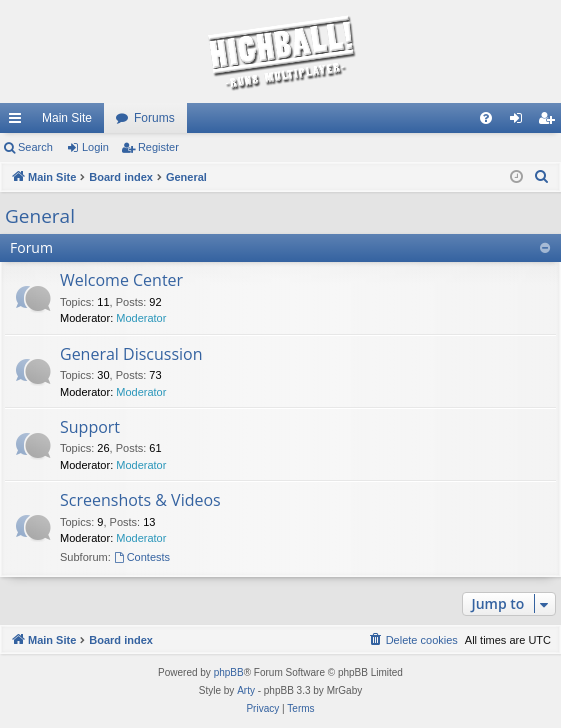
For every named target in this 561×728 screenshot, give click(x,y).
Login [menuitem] (520, 122)
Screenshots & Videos (140, 500)
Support (90, 427)
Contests (142, 557)
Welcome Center (121, 280)
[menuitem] (486, 118)
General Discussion (131, 354)
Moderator (141, 318)
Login (95, 147)
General (40, 216)
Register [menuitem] (550, 122)
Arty (246, 690)
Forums (154, 118)
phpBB (229, 672)
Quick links (19, 122)
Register (158, 147)
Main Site (67, 118)
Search (35, 147)
